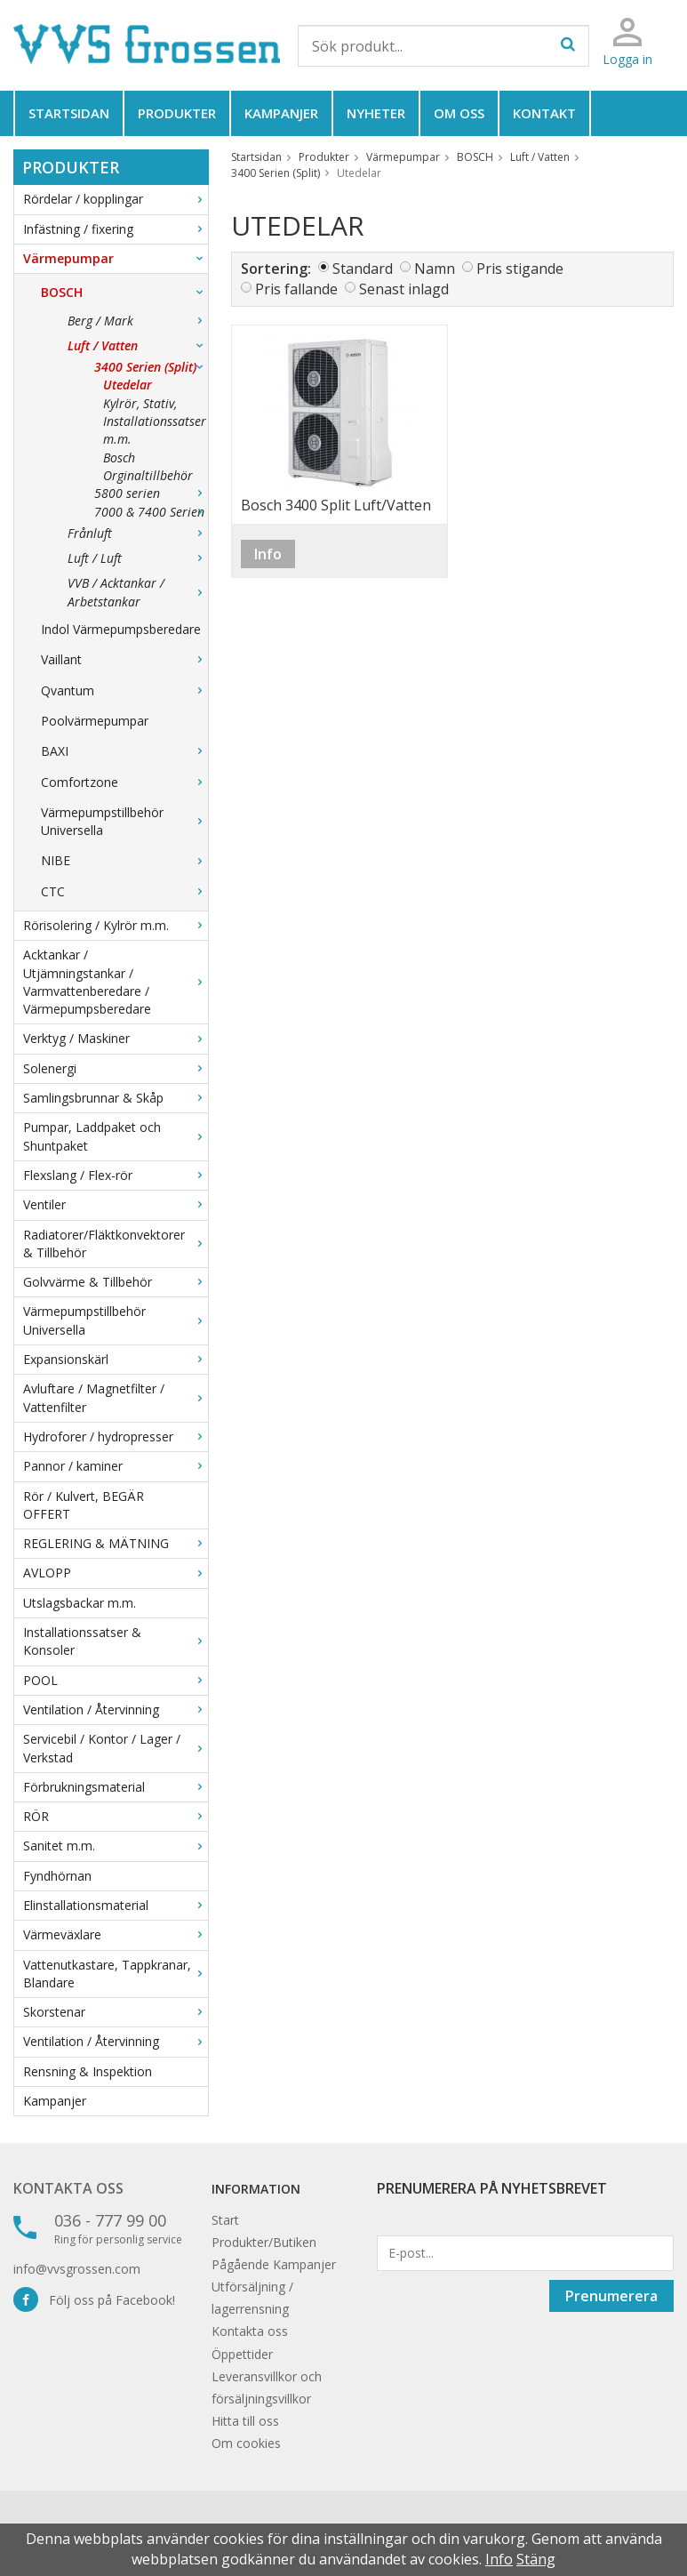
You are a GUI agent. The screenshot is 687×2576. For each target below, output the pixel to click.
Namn (434, 268)
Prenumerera (611, 2296)
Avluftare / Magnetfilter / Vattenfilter (115, 1397)
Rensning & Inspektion (87, 2071)
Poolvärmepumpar (94, 720)
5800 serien (151, 493)
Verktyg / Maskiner (115, 1038)
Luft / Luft (138, 558)
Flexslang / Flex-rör (115, 1175)
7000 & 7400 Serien (151, 511)
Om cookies (246, 2443)
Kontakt (544, 113)
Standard (362, 268)
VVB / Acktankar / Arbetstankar (138, 591)
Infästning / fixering (115, 229)
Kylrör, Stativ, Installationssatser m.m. (154, 421)
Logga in (627, 59)
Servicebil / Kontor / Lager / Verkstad (115, 1747)
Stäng (535, 2559)
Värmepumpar (115, 258)
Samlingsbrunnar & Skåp (115, 1097)
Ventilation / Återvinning (115, 1709)
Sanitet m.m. (115, 1845)
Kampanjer (281, 113)
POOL (115, 1680)
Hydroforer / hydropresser (115, 1436)
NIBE (124, 860)
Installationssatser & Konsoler (115, 1641)
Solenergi (115, 1068)
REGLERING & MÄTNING (115, 1543)
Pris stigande (519, 268)
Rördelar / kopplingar (115, 198)
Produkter (177, 113)
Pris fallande (296, 289)
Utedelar (127, 384)
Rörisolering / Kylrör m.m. (115, 925)
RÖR (115, 1816)
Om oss (459, 113)
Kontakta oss (68, 2188)
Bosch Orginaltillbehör (148, 466)
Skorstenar (115, 2011)
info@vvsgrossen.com (76, 2268)
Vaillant (124, 659)
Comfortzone (124, 782)
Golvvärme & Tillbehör (115, 1281)
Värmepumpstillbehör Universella (124, 821)
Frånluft (138, 533)
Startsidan (68, 113)
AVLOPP (115, 1572)
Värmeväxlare (115, 1934)
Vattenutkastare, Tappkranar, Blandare (115, 1973)
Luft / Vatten (138, 345)
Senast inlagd (404, 289)
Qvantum (124, 690)
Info (268, 554)
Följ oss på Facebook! (94, 2299)
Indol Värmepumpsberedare (121, 629)
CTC (124, 891)
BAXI (124, 750)
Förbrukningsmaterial (115, 1786)
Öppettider (242, 2354)
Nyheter (376, 113)
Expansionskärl (115, 1359)
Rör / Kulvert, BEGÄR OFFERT (83, 1505)
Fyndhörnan (57, 1875)
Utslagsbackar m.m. (79, 1602)
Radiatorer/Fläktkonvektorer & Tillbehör (115, 1243)
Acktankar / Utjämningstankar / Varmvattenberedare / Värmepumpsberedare (115, 981)
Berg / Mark (138, 320)
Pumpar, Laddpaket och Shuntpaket (115, 1136)
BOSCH (124, 292)
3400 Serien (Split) (151, 366)
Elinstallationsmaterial (115, 1905)
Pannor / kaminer (115, 1465)
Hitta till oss (245, 2420)
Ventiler (115, 1204)
